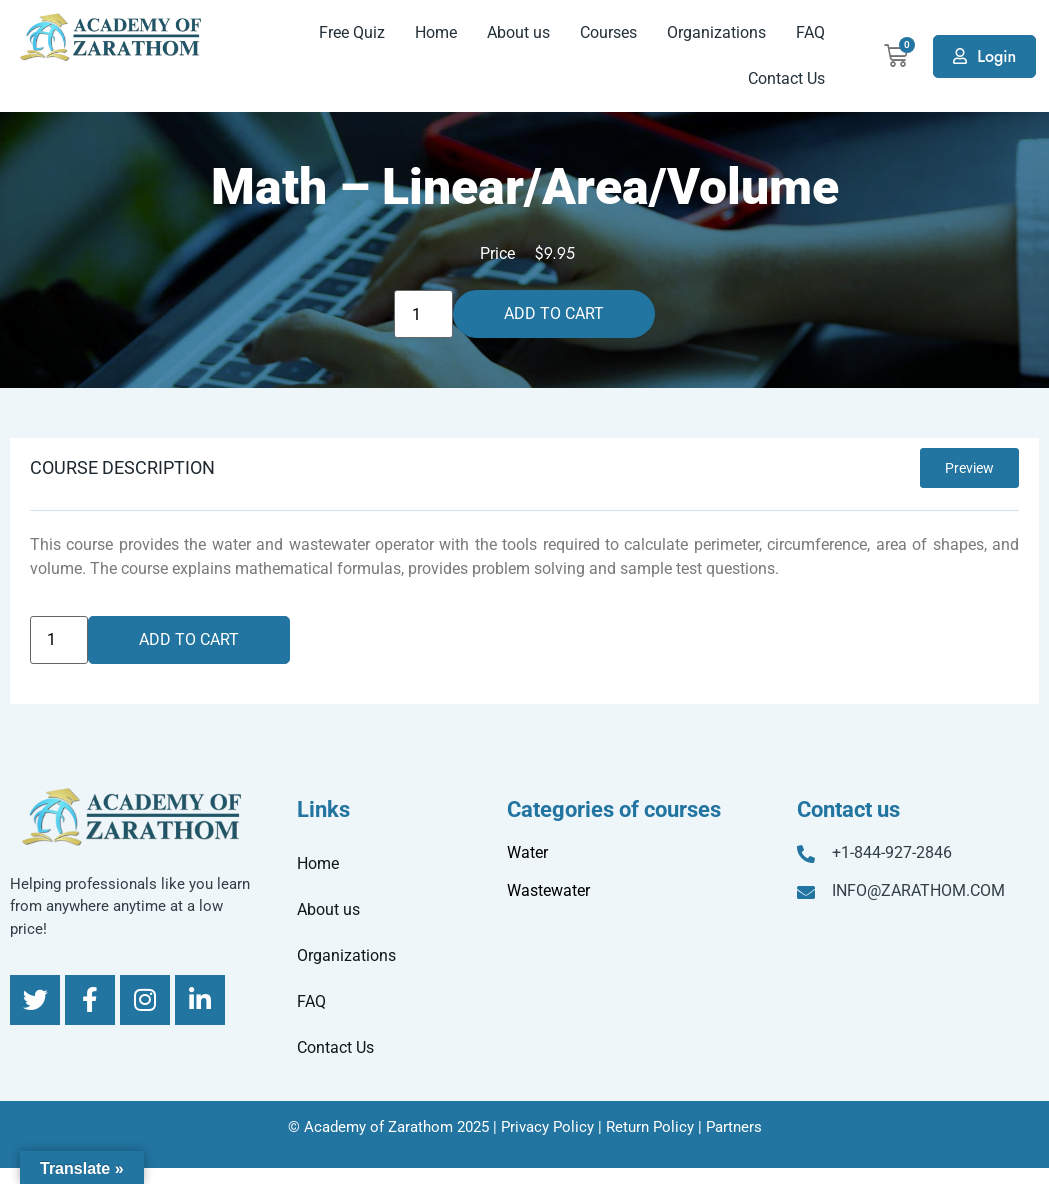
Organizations (716, 32)
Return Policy (650, 1127)
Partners (734, 1127)
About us (518, 32)
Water (527, 852)
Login (996, 56)
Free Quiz (352, 32)
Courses (608, 32)
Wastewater (548, 890)
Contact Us (786, 78)
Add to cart (554, 313)
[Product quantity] (423, 314)
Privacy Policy (547, 1127)
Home (436, 32)
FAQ (810, 32)
